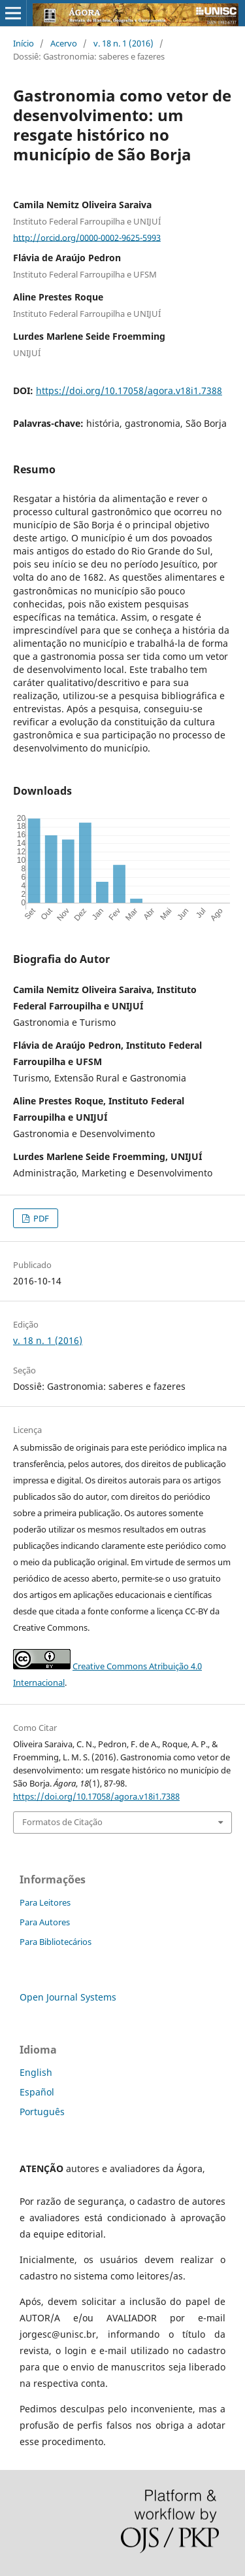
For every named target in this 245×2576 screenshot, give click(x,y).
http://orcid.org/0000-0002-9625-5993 (87, 237)
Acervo (63, 43)
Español (37, 2092)
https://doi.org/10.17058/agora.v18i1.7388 (129, 390)
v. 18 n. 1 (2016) (123, 43)
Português (42, 2111)
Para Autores (45, 1922)
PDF (40, 1218)
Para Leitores (45, 1902)
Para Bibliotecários (55, 1942)
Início (23, 43)
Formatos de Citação (62, 1822)
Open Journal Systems (68, 1997)
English (36, 2072)
